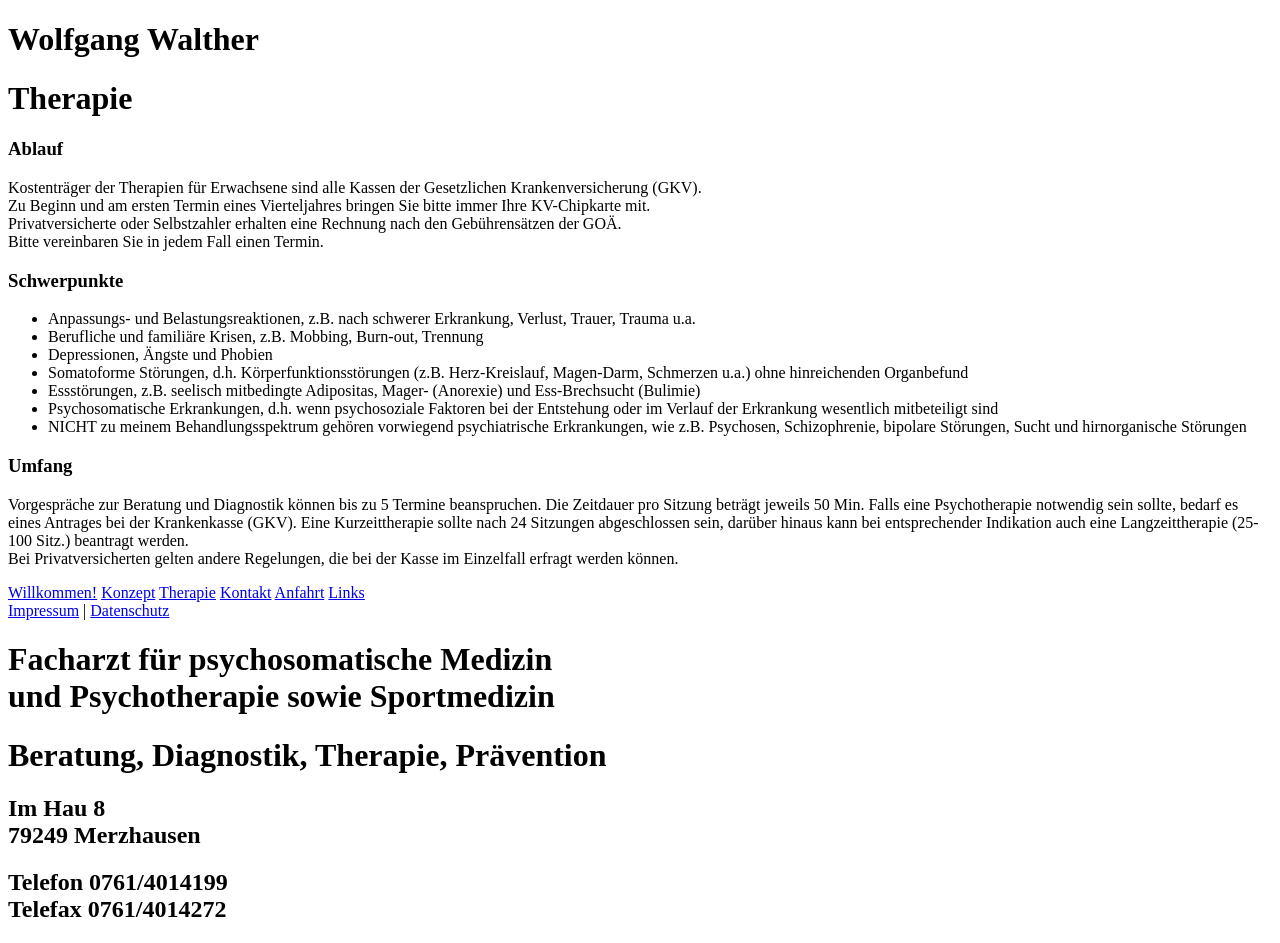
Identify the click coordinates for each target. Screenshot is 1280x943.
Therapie (187, 592)
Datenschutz (129, 610)
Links (346, 592)
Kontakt (246, 592)
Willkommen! (52, 592)
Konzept (128, 592)
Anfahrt (300, 592)
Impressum (43, 610)
